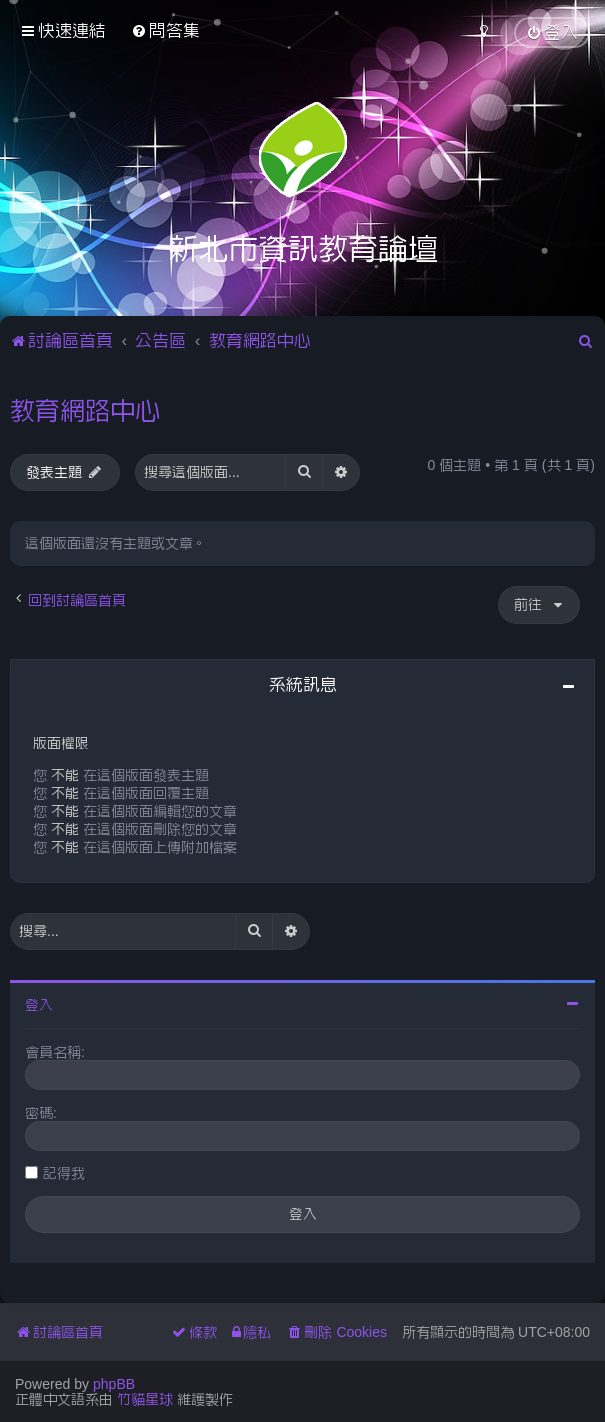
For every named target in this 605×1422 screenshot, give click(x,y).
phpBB (114, 1384)
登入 (39, 1005)
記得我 (64, 1173)
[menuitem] (165, 30)
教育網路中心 (85, 410)
